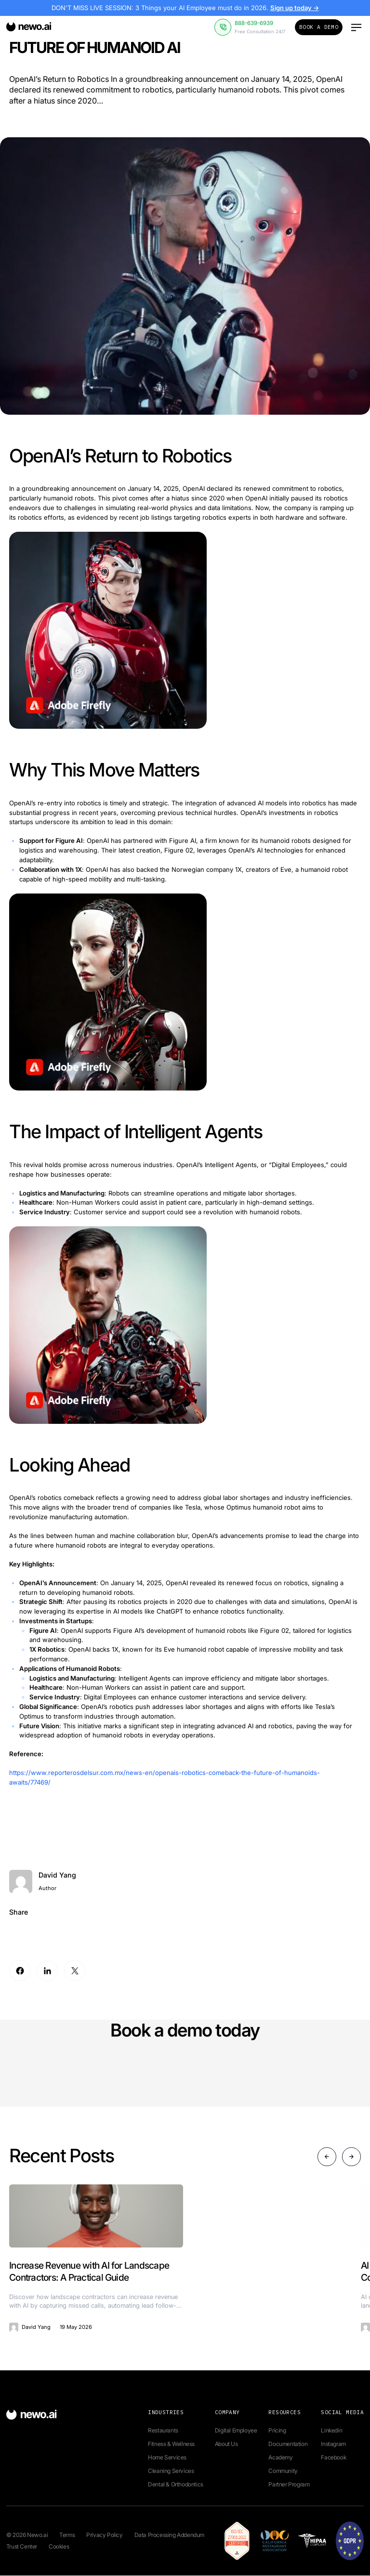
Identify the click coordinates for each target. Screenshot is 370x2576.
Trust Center (21, 2546)
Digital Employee (236, 2430)
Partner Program (288, 2484)
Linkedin (331, 2430)
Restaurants (163, 2430)
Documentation (287, 2444)
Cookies (59, 2546)
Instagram (333, 2444)
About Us (226, 2444)
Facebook (333, 2457)
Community (282, 2471)
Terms (67, 2535)
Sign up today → (294, 8)
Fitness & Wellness (171, 2444)
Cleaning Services (171, 2471)
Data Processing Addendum (169, 2535)
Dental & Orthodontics (175, 2484)
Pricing (277, 2430)
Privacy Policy (104, 2535)
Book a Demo (318, 27)
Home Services (167, 2457)
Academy (280, 2457)
